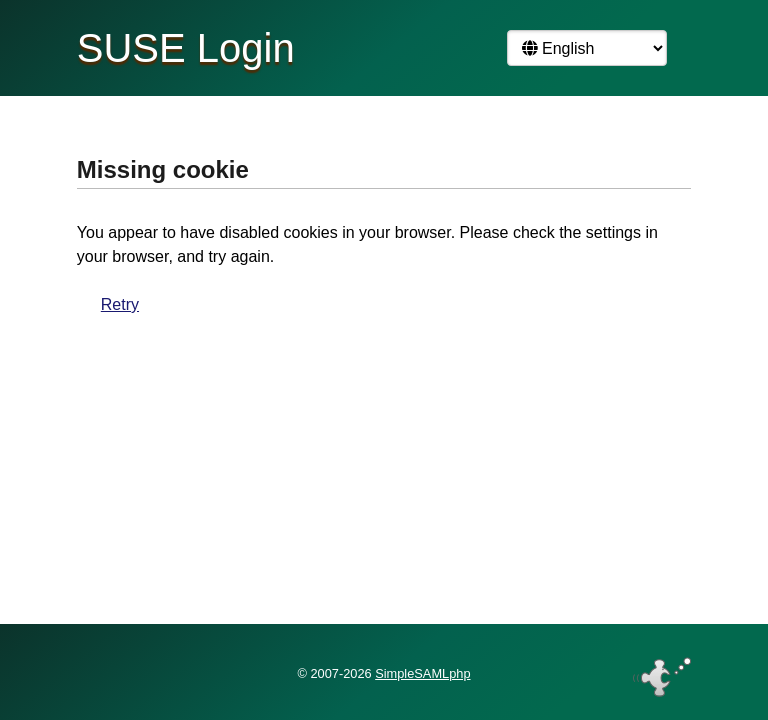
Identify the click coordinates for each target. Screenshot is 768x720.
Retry (120, 304)
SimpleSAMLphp (422, 673)
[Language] (587, 48)
